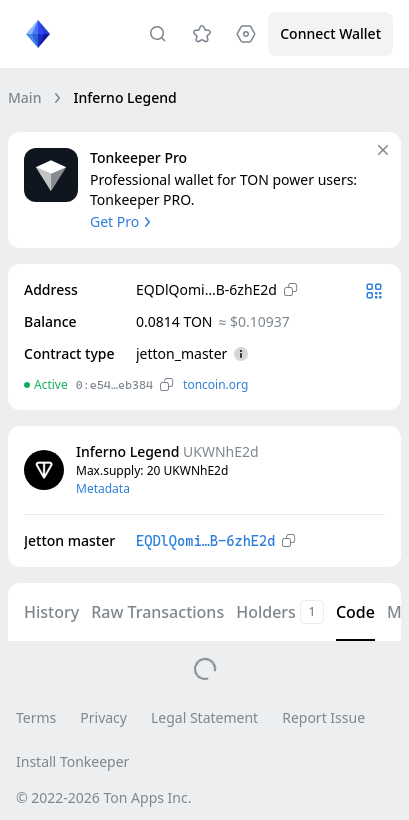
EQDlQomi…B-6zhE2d (205, 541)
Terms (36, 717)
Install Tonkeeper (72, 761)
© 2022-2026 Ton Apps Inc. (103, 797)
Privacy (103, 717)
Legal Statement (204, 717)
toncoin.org (215, 384)
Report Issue (323, 717)
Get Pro (122, 221)
